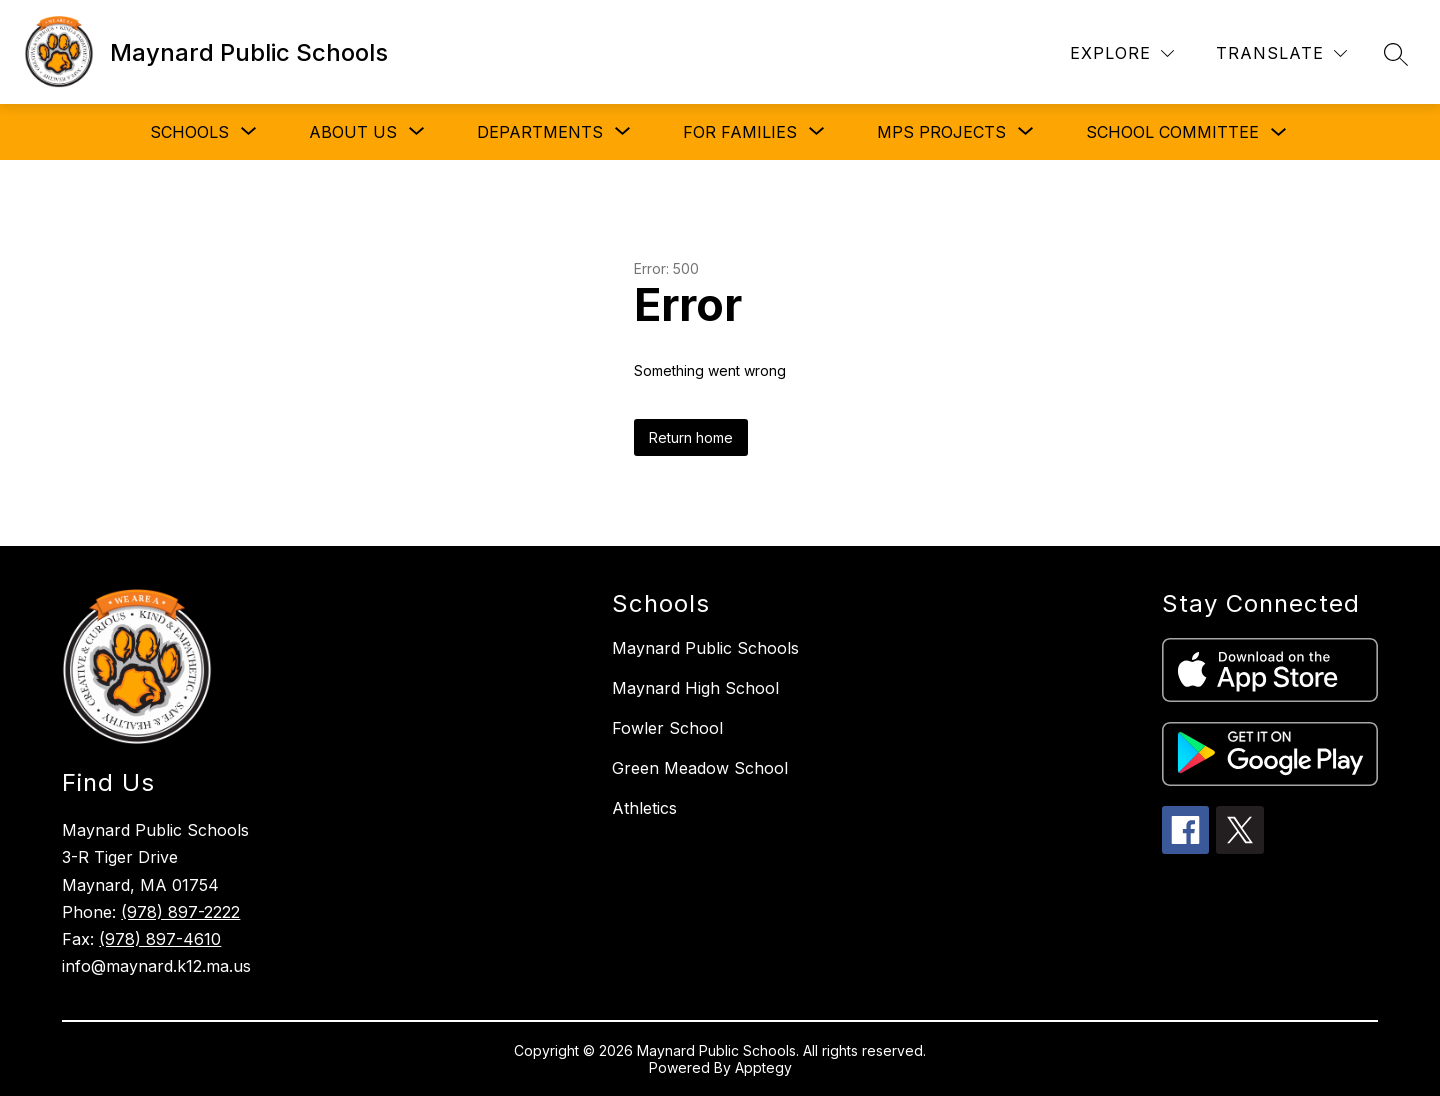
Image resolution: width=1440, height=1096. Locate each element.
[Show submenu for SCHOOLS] (189, 132)
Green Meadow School (700, 768)
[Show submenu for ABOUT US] (353, 132)
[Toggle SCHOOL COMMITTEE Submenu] (1279, 132)
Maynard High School (695, 688)
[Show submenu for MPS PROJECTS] (941, 132)
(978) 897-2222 (180, 912)
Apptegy (763, 1067)
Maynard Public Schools (705, 648)
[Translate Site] (1281, 53)
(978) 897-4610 (160, 939)
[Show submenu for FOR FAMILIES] (740, 132)
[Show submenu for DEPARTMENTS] (540, 132)
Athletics (644, 808)
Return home (691, 437)
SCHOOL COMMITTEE (1172, 132)
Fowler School (667, 728)
